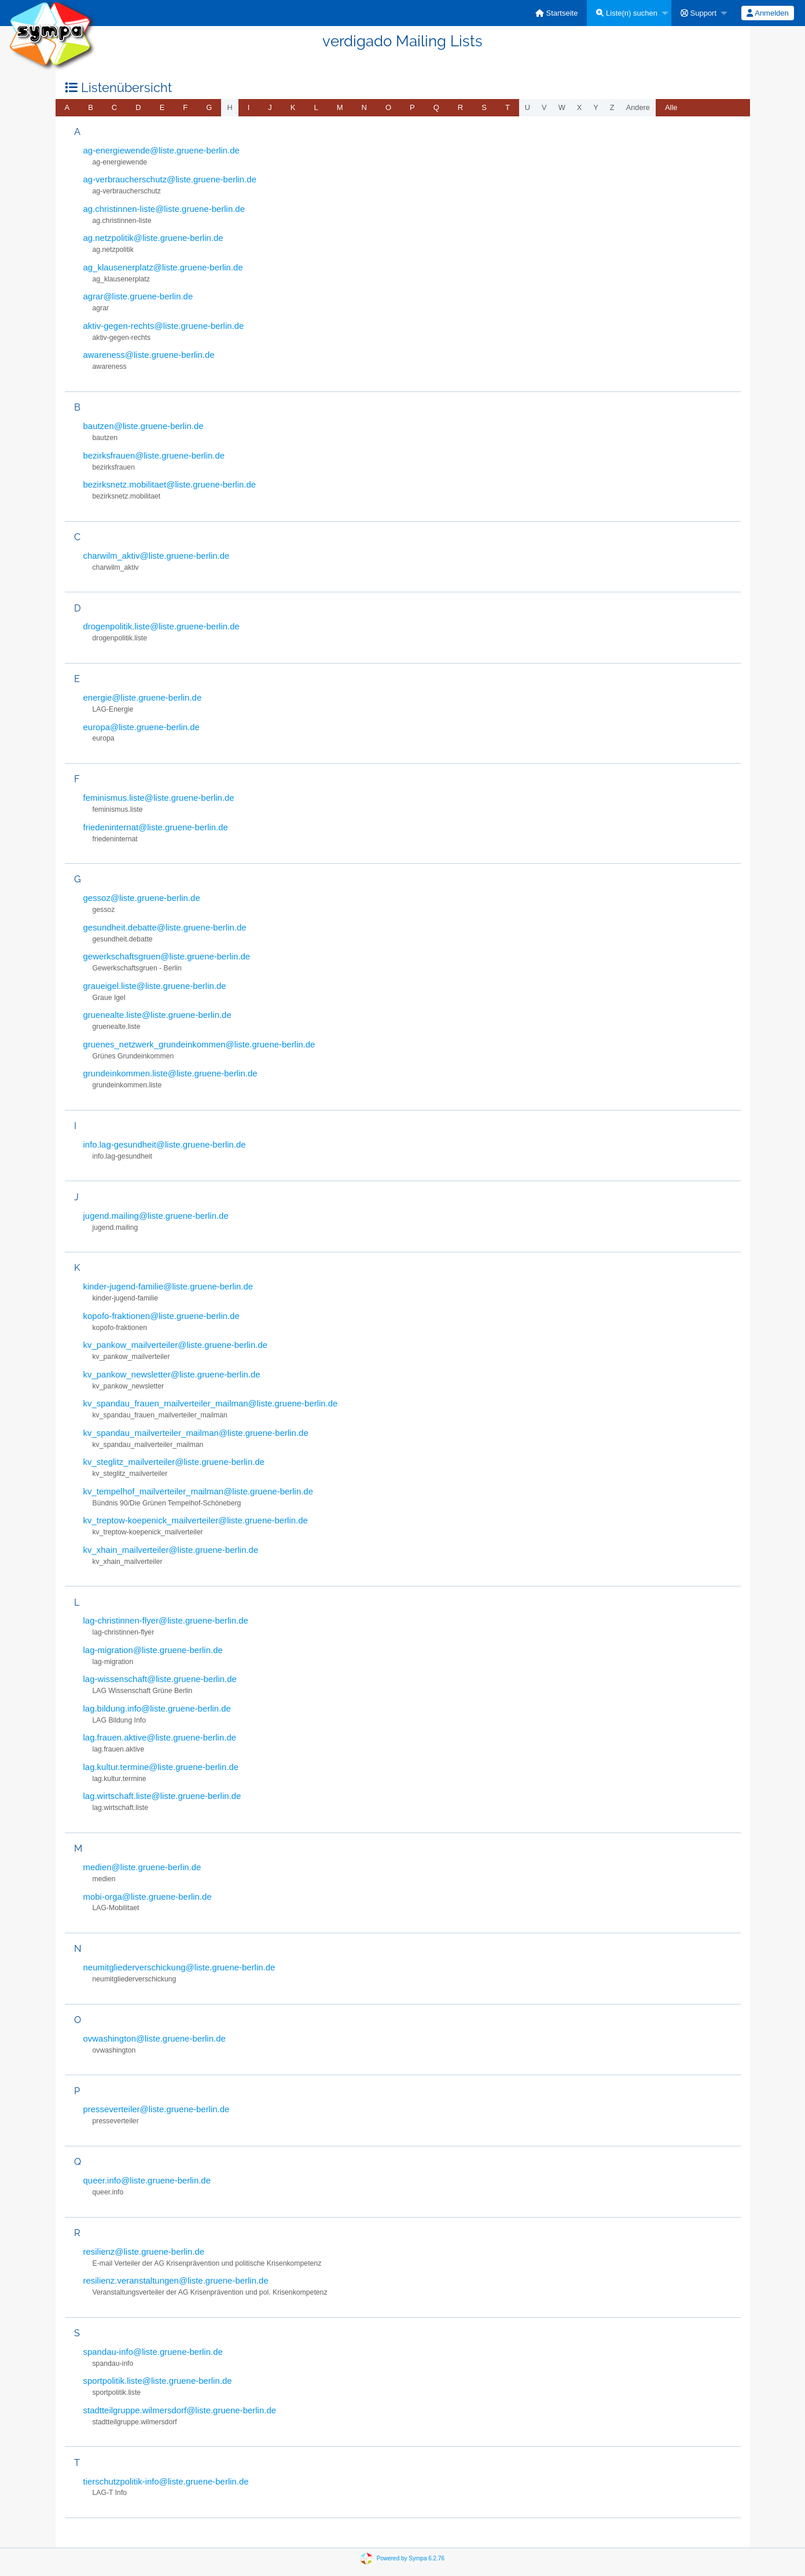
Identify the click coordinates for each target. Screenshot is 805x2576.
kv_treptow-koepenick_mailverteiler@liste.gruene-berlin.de (195, 1520)
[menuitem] (556, 13)
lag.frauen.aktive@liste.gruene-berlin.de (160, 1737)
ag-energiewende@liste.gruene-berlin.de (161, 150)
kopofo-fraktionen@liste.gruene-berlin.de (161, 1316)
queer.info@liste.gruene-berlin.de (147, 2180)
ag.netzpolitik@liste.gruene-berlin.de (153, 238)
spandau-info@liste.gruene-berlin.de (153, 2352)
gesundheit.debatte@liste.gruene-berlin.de (165, 927)
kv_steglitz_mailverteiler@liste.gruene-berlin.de (174, 1462)
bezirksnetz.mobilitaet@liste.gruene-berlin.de (169, 484)
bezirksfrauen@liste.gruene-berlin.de (154, 455)
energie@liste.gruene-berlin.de (142, 697)
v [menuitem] (544, 107)
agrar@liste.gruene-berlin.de (138, 296)
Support (698, 13)
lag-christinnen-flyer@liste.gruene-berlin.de (165, 1620)
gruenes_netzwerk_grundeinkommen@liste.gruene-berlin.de (199, 1044)
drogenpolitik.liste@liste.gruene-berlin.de (161, 626)
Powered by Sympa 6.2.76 (410, 2558)
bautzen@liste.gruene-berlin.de (143, 426)
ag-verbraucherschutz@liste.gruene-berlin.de (169, 179)
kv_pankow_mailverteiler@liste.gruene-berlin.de (175, 1345)
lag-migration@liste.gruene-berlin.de (153, 1650)
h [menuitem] (229, 107)
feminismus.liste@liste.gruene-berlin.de (158, 798)
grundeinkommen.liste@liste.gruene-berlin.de (170, 1073)
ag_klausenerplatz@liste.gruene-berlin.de (163, 267)
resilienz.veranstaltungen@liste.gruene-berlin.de (176, 2280)
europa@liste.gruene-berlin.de (141, 727)
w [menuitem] (561, 107)
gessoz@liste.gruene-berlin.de (141, 898)
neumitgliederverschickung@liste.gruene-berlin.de (179, 1967)
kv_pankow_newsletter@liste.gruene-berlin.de (171, 1374)
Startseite (556, 13)
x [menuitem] (579, 107)
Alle (671, 107)
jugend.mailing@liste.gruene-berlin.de (156, 1216)
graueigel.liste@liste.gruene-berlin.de (154, 986)
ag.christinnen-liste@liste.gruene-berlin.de (164, 209)
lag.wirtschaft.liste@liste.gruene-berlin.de (162, 1796)
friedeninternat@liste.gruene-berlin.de (155, 827)
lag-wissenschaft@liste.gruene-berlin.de (160, 1679)
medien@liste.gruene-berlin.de (142, 1867)
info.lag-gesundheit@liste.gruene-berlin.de (164, 1144)
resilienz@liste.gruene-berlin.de (144, 2251)
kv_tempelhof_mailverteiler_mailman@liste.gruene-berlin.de (198, 1491)
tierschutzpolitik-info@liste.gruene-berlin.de (166, 2481)
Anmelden (767, 13)
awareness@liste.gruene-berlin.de (149, 355)
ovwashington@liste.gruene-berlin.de (154, 2038)
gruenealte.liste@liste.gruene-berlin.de (157, 1015)
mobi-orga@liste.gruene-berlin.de (147, 1896)
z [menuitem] (612, 107)
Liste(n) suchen (626, 13)
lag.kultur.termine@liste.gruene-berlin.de (161, 1767)
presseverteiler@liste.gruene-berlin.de (156, 2109)
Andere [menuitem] (638, 107)
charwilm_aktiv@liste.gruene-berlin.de (156, 555)
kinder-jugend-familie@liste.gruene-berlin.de (168, 1286)
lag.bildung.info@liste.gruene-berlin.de (157, 1708)
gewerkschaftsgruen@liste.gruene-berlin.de (167, 956)
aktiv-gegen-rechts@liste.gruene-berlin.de (163, 326)
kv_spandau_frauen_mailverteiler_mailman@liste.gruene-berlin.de (210, 1403)
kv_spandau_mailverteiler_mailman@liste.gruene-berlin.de (195, 1433)
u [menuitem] (527, 107)
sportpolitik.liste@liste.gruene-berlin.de (157, 2381)
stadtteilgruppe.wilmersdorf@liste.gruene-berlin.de (180, 2410)
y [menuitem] (595, 107)
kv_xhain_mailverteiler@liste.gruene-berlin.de (171, 1550)
